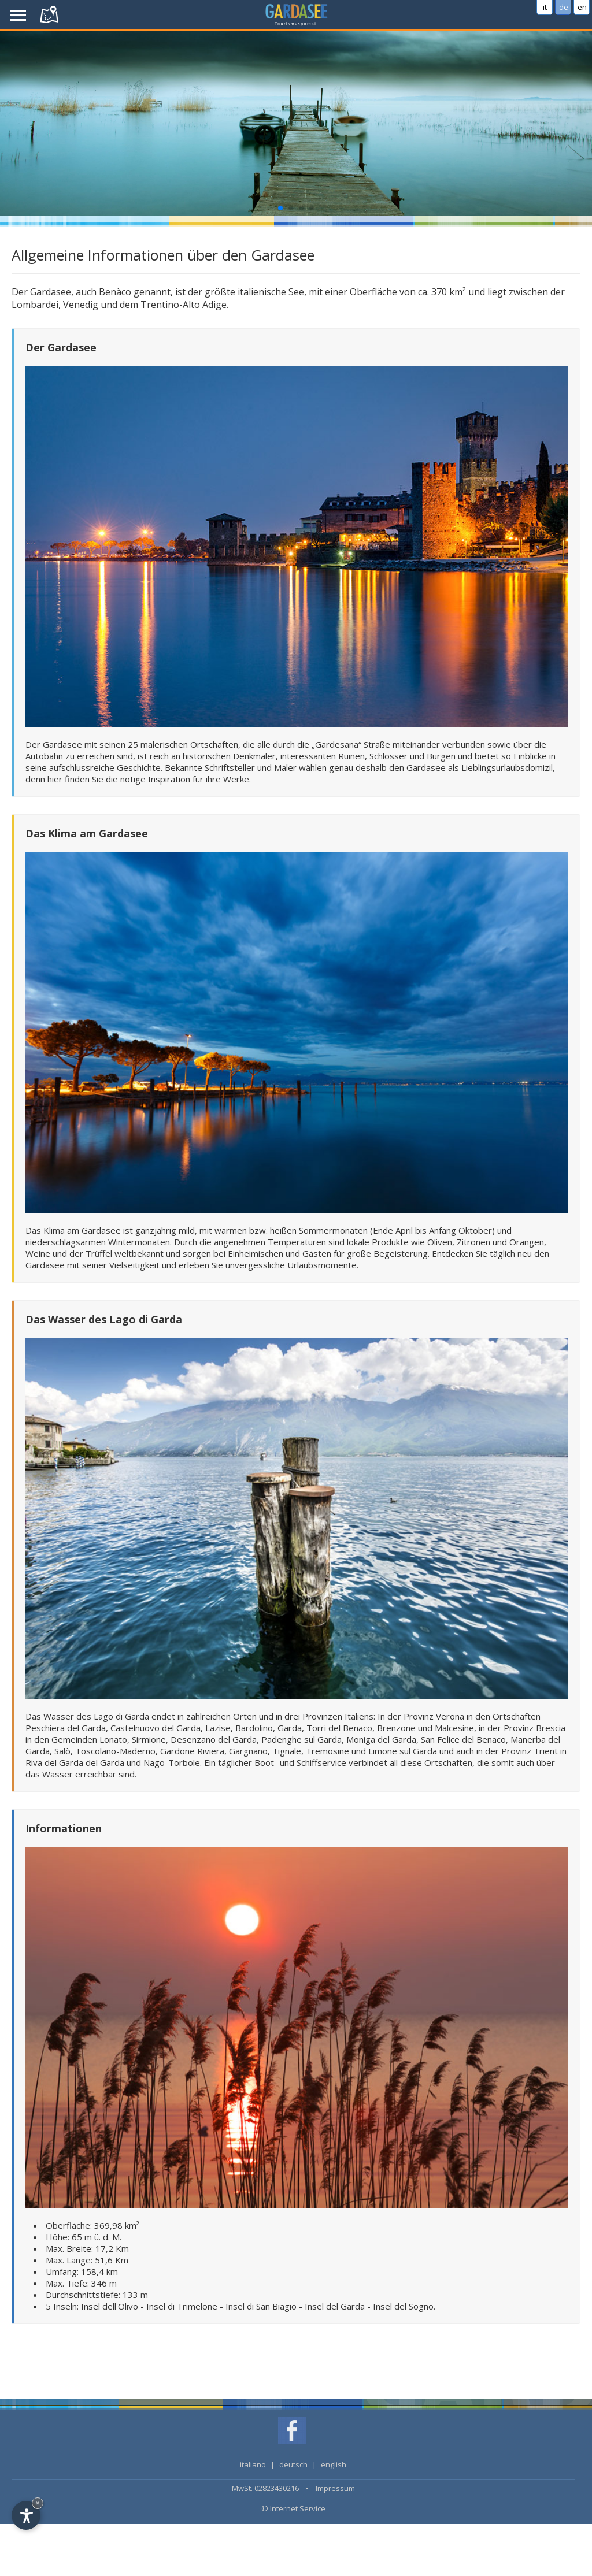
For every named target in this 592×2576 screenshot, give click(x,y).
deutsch (293, 2464)
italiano (253, 2464)
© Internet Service (293, 2508)
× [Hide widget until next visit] (37, 2503)
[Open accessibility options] (26, 2515)
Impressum (335, 2488)
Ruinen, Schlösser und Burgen (397, 756)
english (333, 2464)
